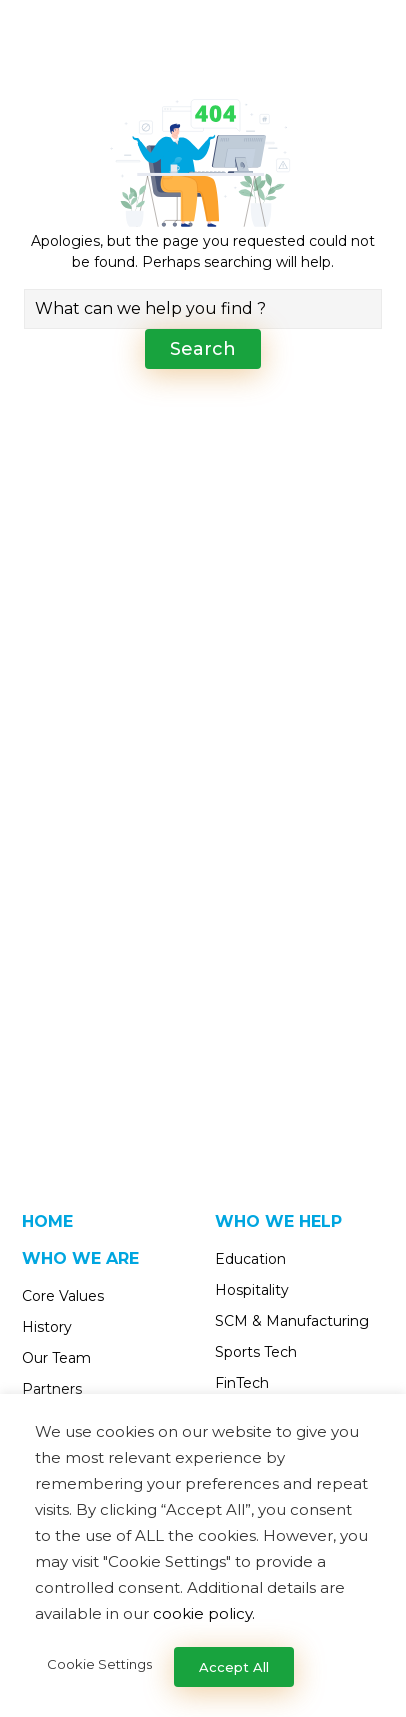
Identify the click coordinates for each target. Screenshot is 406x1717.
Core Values (63, 1296)
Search (203, 349)
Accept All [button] (234, 1667)
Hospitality (252, 1290)
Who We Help (278, 1221)
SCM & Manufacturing (292, 1321)
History (47, 1327)
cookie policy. (204, 1613)
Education (250, 1259)
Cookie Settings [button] (99, 1664)
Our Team (56, 1358)
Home (47, 1221)
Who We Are (80, 1258)
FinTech (242, 1383)
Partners (52, 1389)
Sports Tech (256, 1352)
